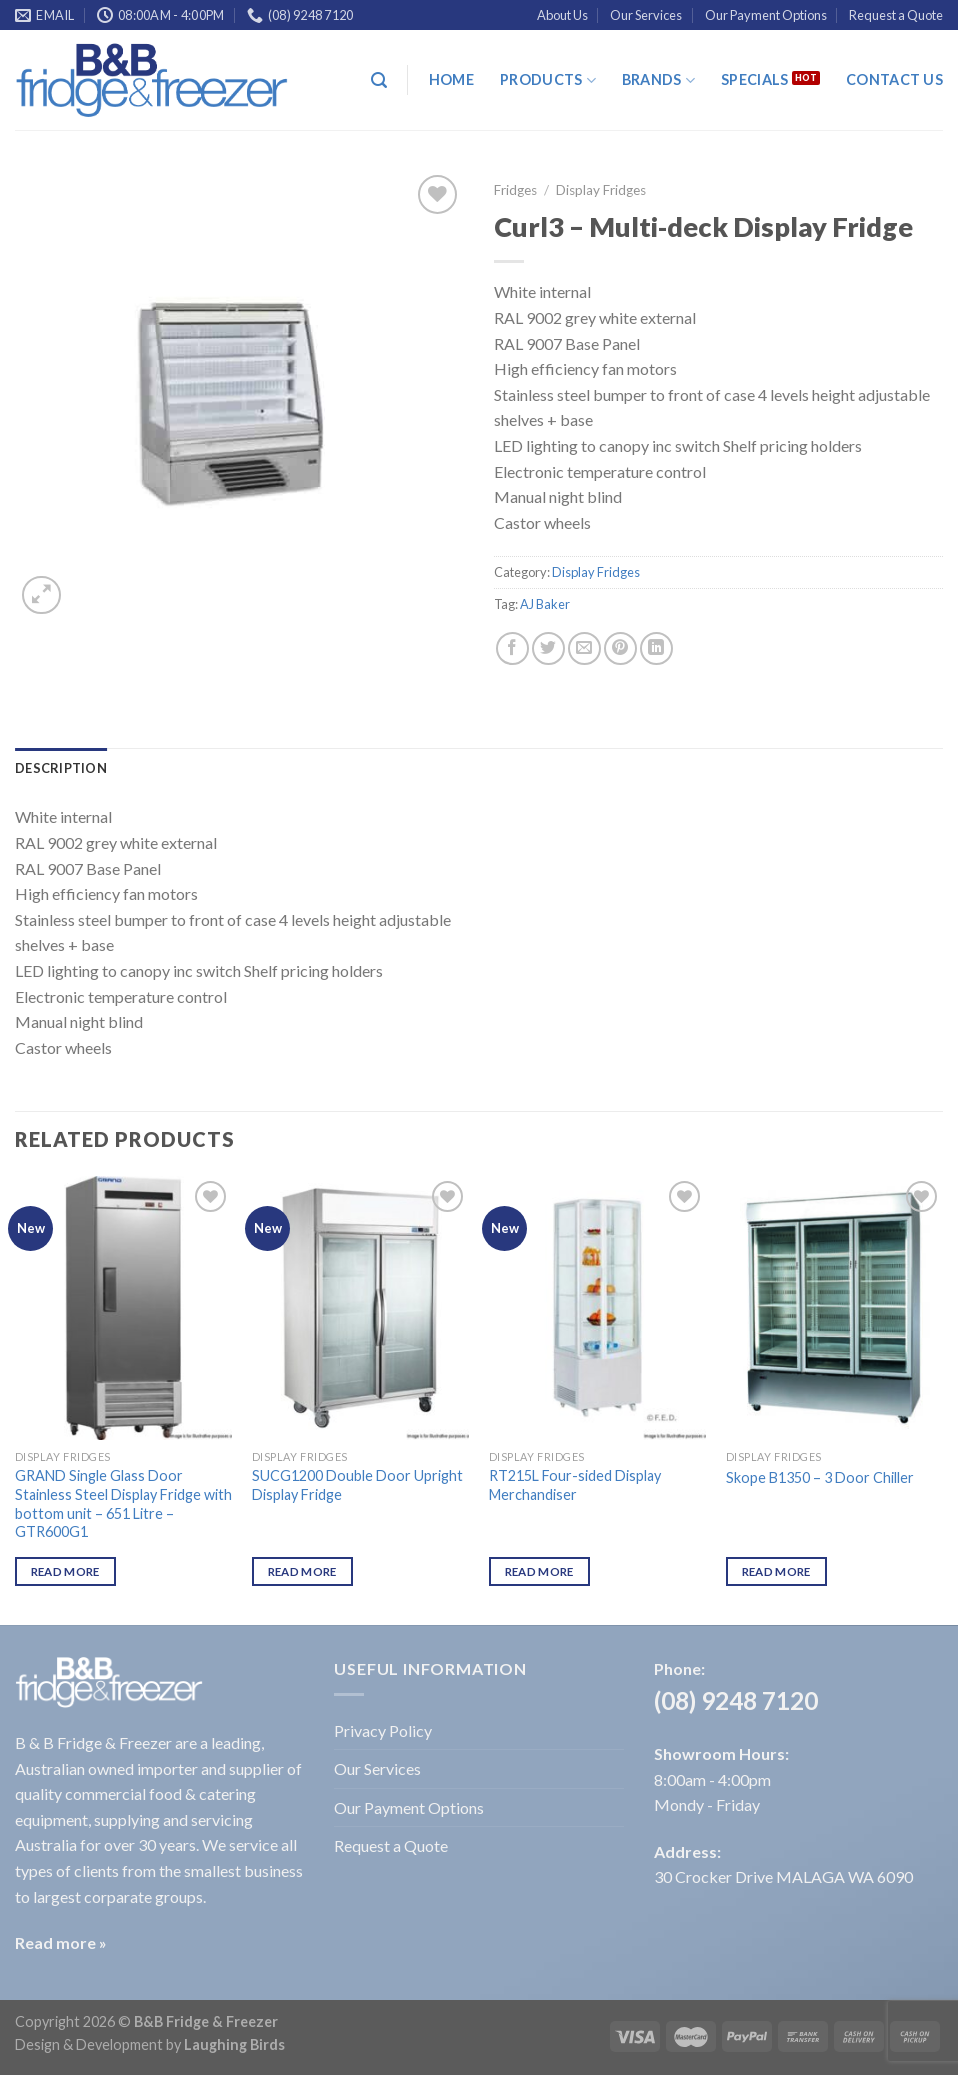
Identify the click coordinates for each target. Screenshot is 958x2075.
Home (451, 79)
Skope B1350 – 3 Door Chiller (820, 1477)
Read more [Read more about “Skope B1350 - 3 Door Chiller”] (776, 1571)
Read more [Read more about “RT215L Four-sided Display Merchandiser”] (539, 1571)
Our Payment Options (766, 15)
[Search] (379, 80)
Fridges (515, 190)
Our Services (646, 15)
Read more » (61, 1942)
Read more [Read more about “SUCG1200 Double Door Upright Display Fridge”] (302, 1571)
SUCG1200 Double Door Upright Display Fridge (357, 1485)
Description (61, 768)
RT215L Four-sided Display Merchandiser (575, 1485)
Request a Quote (896, 15)
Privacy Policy (383, 1730)
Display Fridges (601, 190)
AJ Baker (545, 604)
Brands (658, 80)
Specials (754, 79)
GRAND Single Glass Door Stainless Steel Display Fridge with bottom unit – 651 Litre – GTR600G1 (123, 1503)
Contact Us (894, 79)
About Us (562, 15)
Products (548, 80)
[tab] (61, 768)
